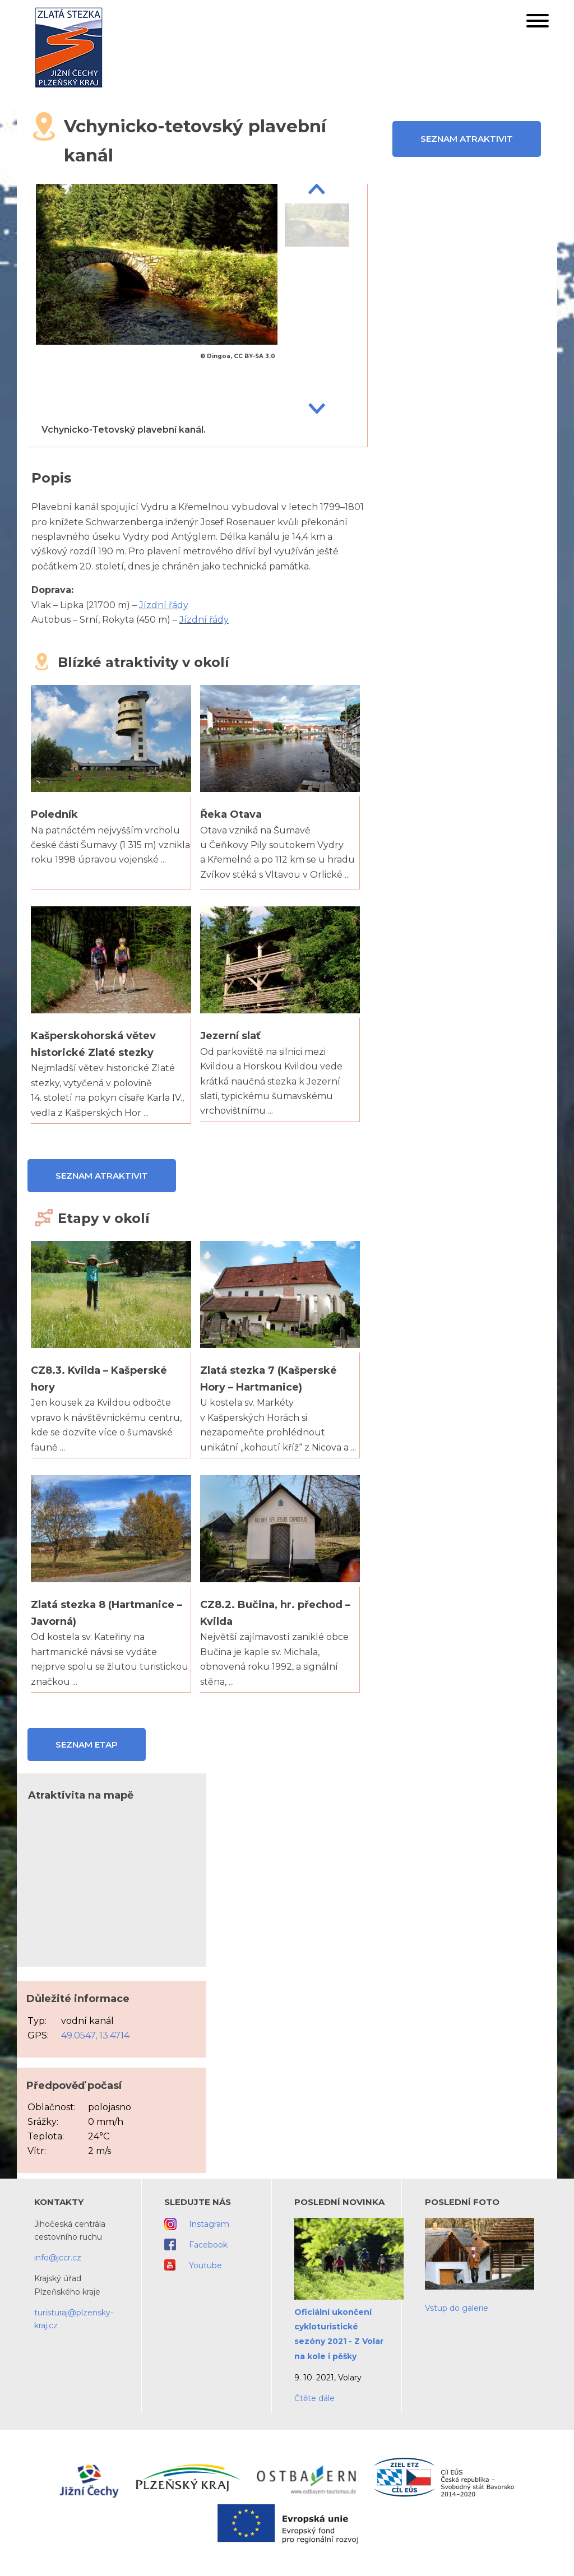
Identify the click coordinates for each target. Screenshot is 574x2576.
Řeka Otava (231, 814)
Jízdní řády (163, 605)
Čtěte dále (314, 2398)
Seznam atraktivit (466, 138)
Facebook (208, 2245)
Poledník (54, 814)
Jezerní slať (230, 1036)
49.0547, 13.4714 (95, 2035)
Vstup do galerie (456, 2308)
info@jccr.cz (57, 2258)
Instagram (209, 2224)
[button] (537, 23)
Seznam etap (86, 1744)
